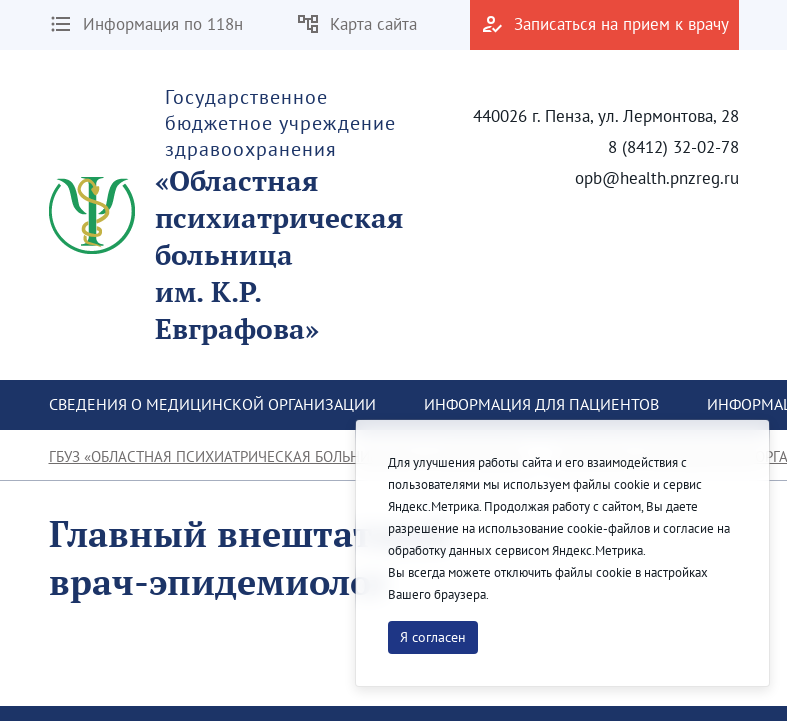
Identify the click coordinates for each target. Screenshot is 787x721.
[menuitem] (212, 405)
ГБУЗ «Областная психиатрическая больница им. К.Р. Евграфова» (290, 456)
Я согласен (433, 637)
